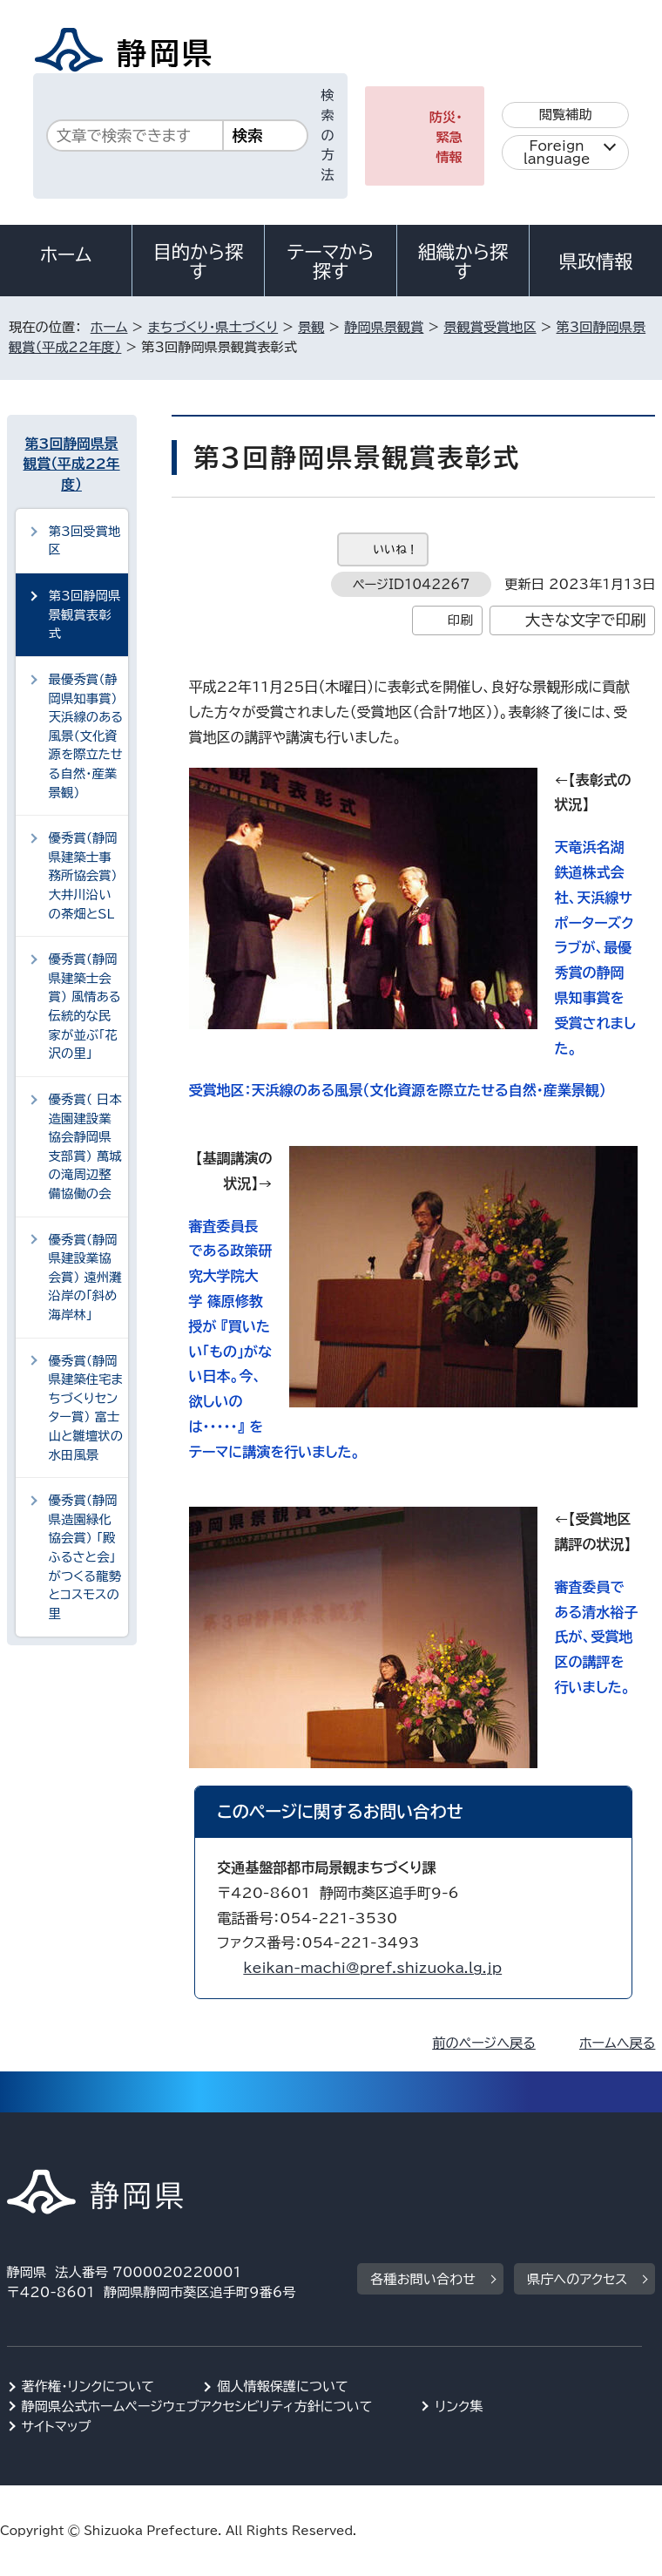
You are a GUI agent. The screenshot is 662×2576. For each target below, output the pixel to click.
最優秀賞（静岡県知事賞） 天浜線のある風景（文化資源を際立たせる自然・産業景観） (86, 736)
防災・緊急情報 (446, 137)
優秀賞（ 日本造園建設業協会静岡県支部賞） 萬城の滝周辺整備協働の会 (85, 1146)
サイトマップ (56, 2426)
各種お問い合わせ (423, 2279)
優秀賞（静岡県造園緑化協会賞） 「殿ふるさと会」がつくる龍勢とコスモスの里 (85, 1557)
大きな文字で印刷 (585, 620)
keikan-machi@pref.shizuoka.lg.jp (372, 1968)
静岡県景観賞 (383, 327)
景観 (311, 327)
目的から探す (198, 261)
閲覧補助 (565, 114)
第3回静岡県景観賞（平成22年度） (72, 464)
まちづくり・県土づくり (212, 327)
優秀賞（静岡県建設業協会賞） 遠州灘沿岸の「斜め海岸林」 (85, 1277)
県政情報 (595, 261)
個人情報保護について (282, 2386)
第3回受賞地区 (85, 541)
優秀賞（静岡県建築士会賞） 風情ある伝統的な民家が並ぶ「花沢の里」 (85, 1006)
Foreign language (557, 152)
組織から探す (463, 261)
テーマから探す (331, 261)
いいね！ (396, 549)
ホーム (66, 254)
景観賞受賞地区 (489, 327)
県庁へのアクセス (577, 2279)
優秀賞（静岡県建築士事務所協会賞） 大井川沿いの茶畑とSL (83, 875)
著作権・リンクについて (88, 2386)
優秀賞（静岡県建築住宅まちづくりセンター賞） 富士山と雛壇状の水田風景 (86, 1407)
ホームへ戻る (617, 2043)
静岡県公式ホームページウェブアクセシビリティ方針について (197, 2406)
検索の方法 (327, 135)
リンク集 (459, 2406)
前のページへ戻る (484, 2043)
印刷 (460, 620)
